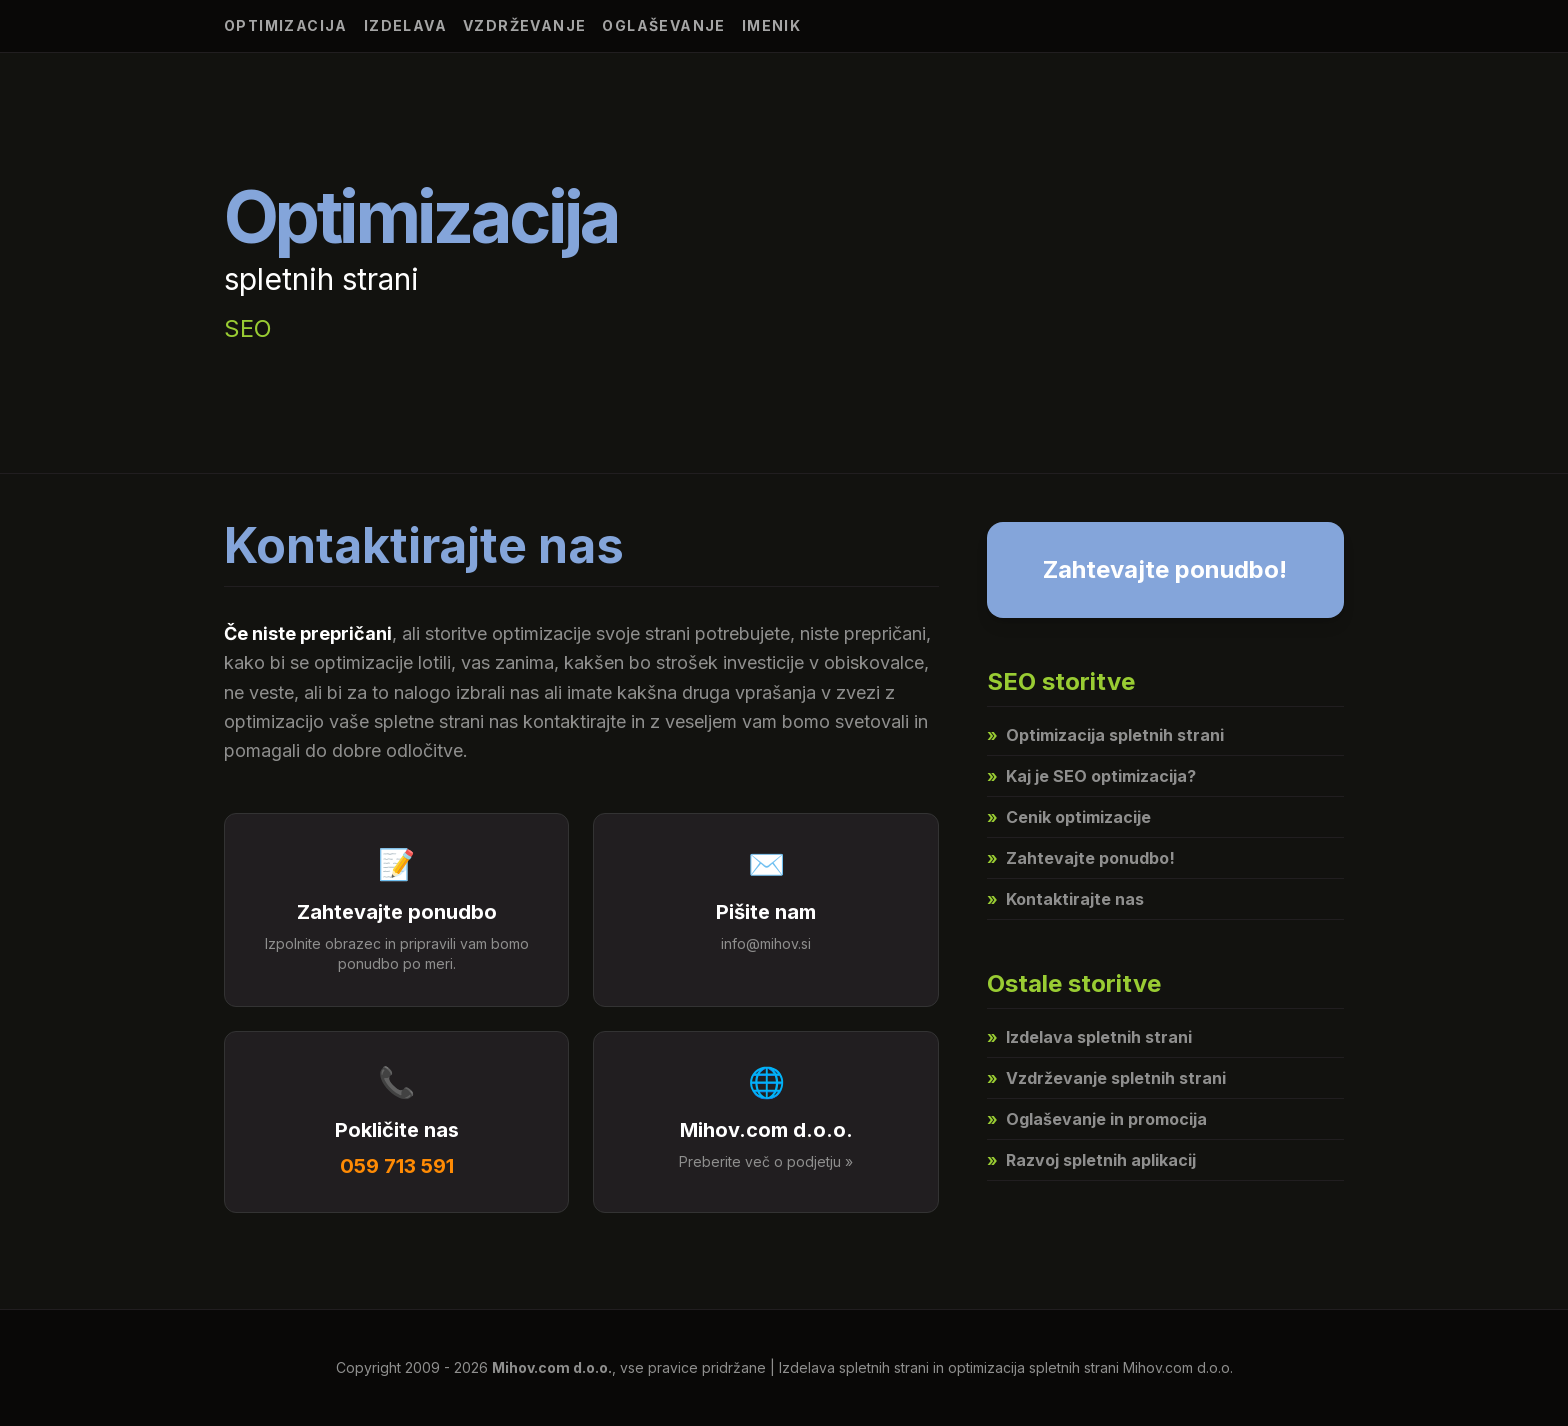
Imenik (771, 25)
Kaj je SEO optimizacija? (1091, 776)
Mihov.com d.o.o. (552, 1367)
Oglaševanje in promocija (1097, 1119)
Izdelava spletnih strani (1089, 1037)
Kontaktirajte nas (1065, 899)
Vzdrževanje (524, 25)
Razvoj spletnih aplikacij (1091, 1160)
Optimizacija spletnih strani (1105, 735)
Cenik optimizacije (1069, 817)
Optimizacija (286, 25)
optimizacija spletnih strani (1033, 1367)
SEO (248, 328)
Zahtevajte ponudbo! (1165, 569)
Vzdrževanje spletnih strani (1106, 1078)
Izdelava (405, 25)
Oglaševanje (663, 25)
